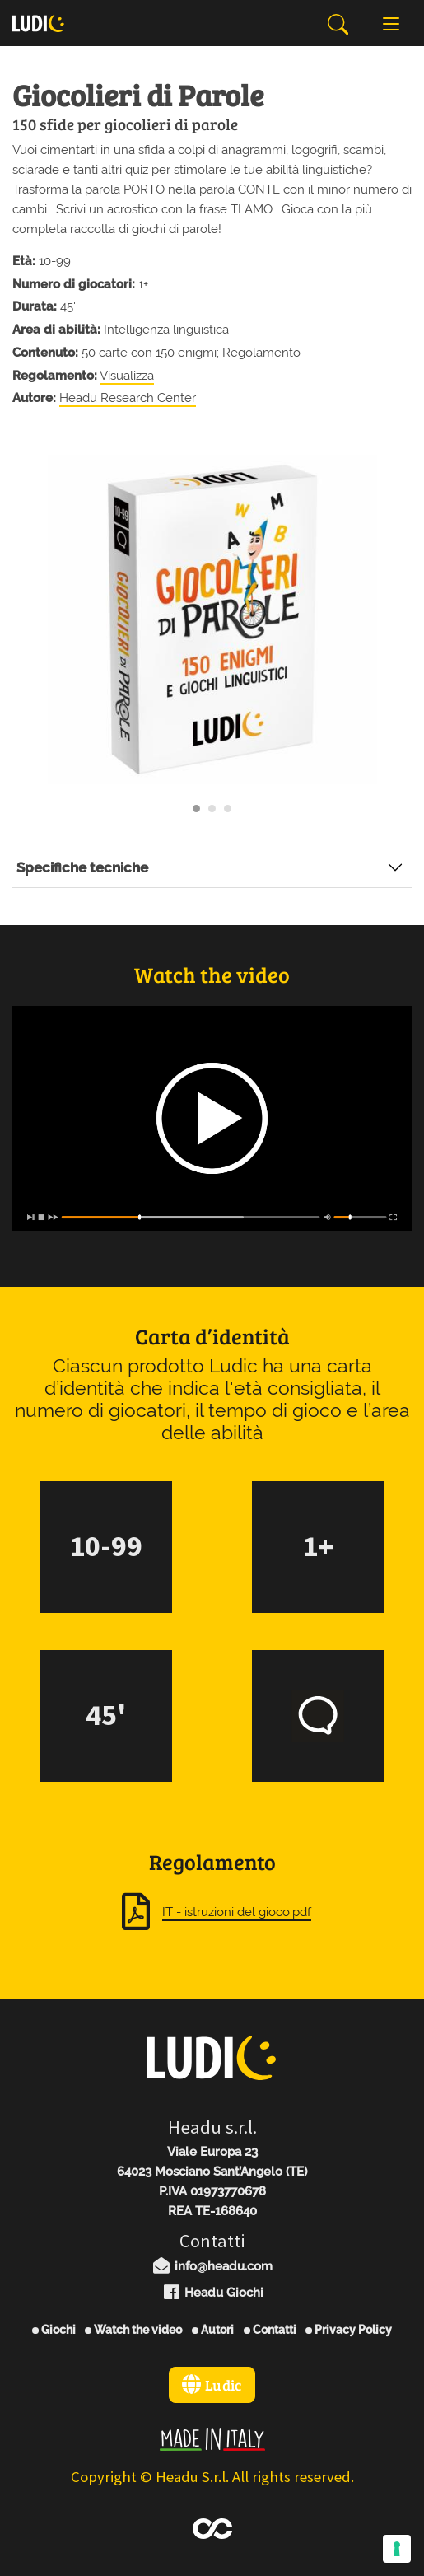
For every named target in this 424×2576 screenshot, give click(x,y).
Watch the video (133, 2329)
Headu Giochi (212, 2292)
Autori (213, 2329)
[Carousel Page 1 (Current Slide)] (196, 808)
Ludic (211, 2385)
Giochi (54, 2329)
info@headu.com (212, 2266)
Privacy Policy (348, 2329)
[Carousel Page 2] (212, 808)
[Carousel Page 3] (227, 808)
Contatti (270, 2329)
